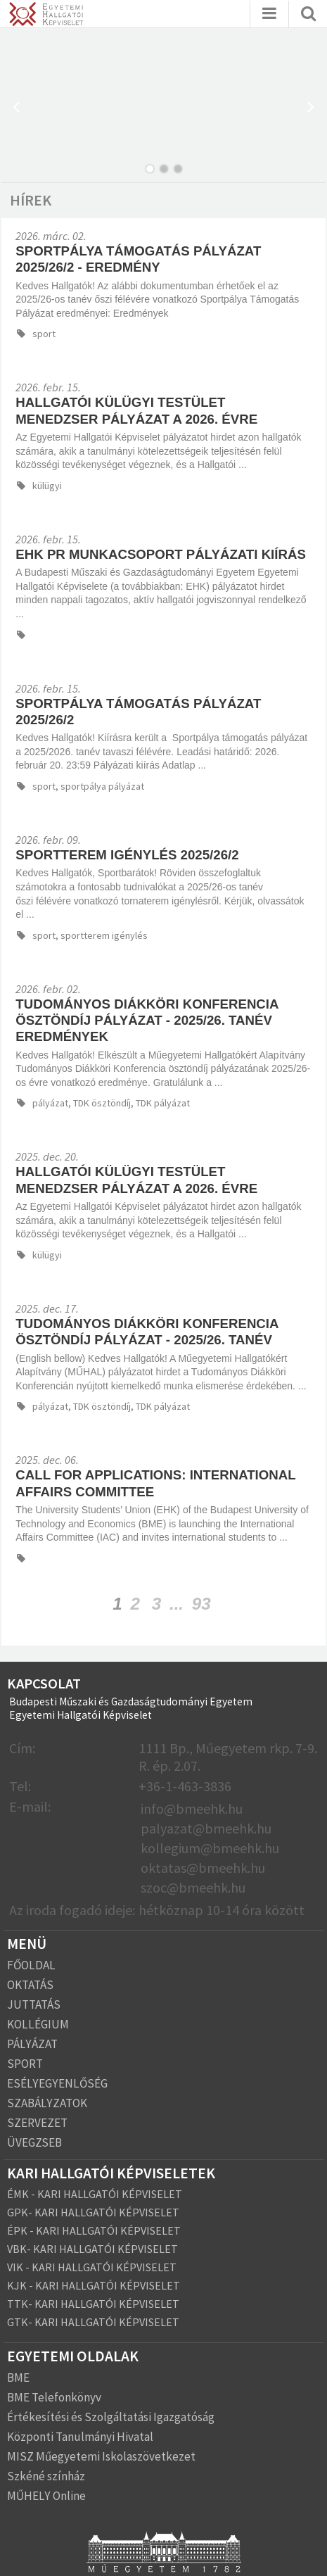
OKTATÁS (30, 1985)
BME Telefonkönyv (54, 2397)
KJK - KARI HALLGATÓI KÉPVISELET (93, 2285)
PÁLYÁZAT (32, 2044)
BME (18, 2377)
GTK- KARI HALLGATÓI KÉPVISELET (93, 2322)
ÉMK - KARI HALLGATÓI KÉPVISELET (94, 2194)
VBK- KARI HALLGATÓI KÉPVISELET (92, 2249)
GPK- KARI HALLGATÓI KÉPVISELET (93, 2212)
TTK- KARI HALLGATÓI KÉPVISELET (93, 2304)
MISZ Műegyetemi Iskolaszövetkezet (101, 2456)
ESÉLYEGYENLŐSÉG (57, 2083)
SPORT (25, 2063)
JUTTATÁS (33, 2004)
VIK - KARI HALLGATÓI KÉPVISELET (92, 2267)
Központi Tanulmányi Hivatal (80, 2436)
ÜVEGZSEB (34, 2142)
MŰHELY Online (46, 2496)
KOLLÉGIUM (38, 2024)
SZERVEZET (37, 2122)
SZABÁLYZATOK (47, 2103)
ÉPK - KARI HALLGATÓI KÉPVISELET (94, 2230)
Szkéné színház (46, 2476)
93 (201, 1603)
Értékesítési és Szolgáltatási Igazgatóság (110, 2417)
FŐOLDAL (31, 1965)
